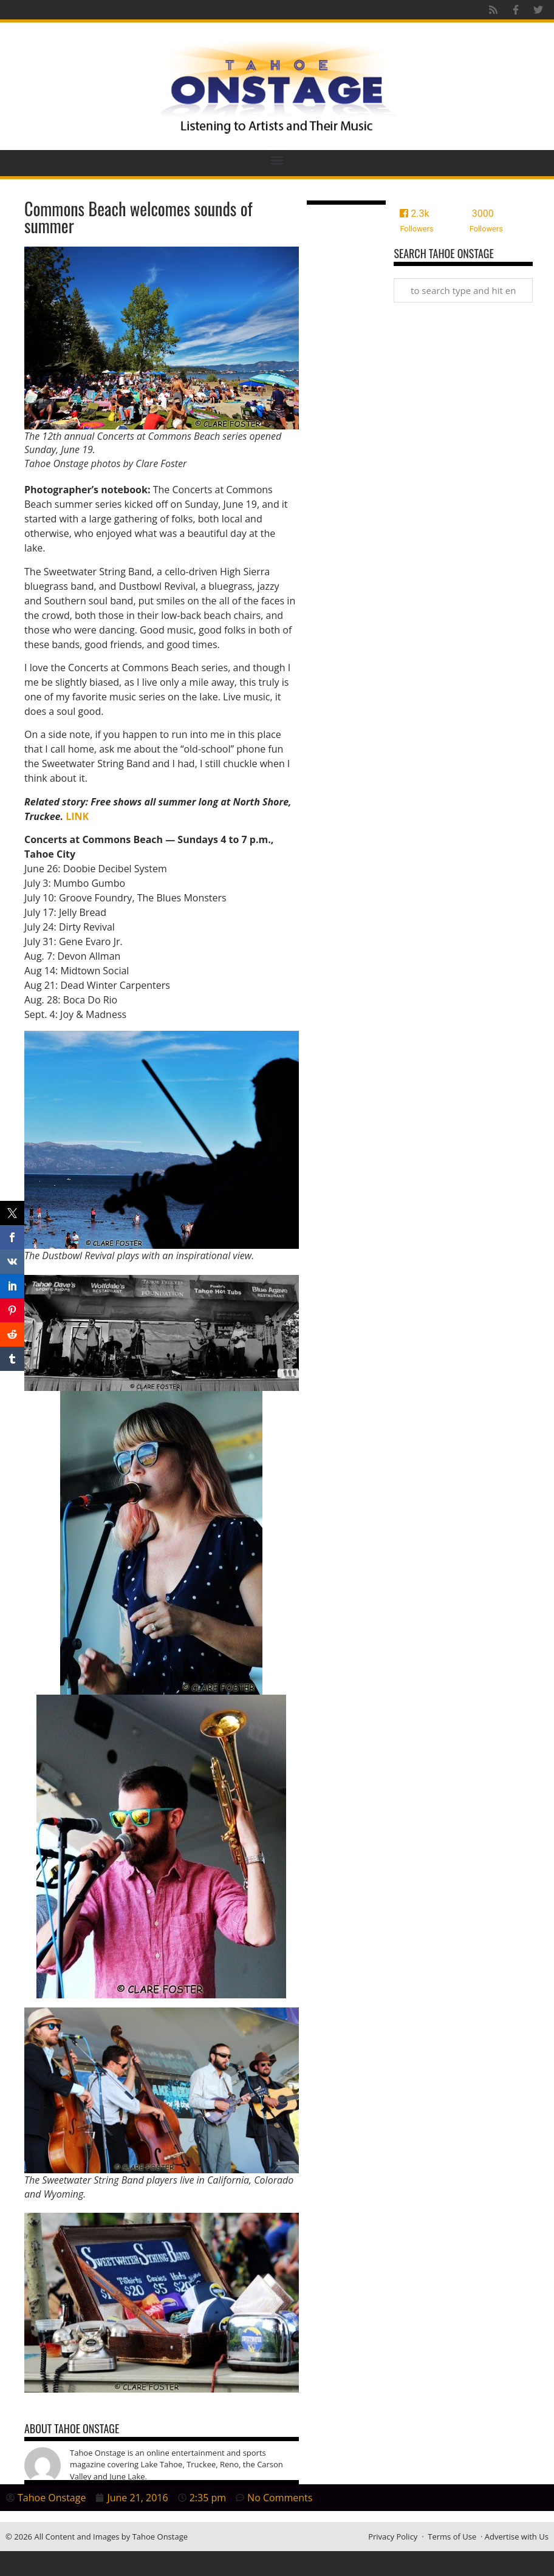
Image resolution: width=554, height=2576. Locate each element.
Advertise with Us (517, 2536)
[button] (277, 160)
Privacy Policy (392, 2536)
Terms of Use (452, 2536)
